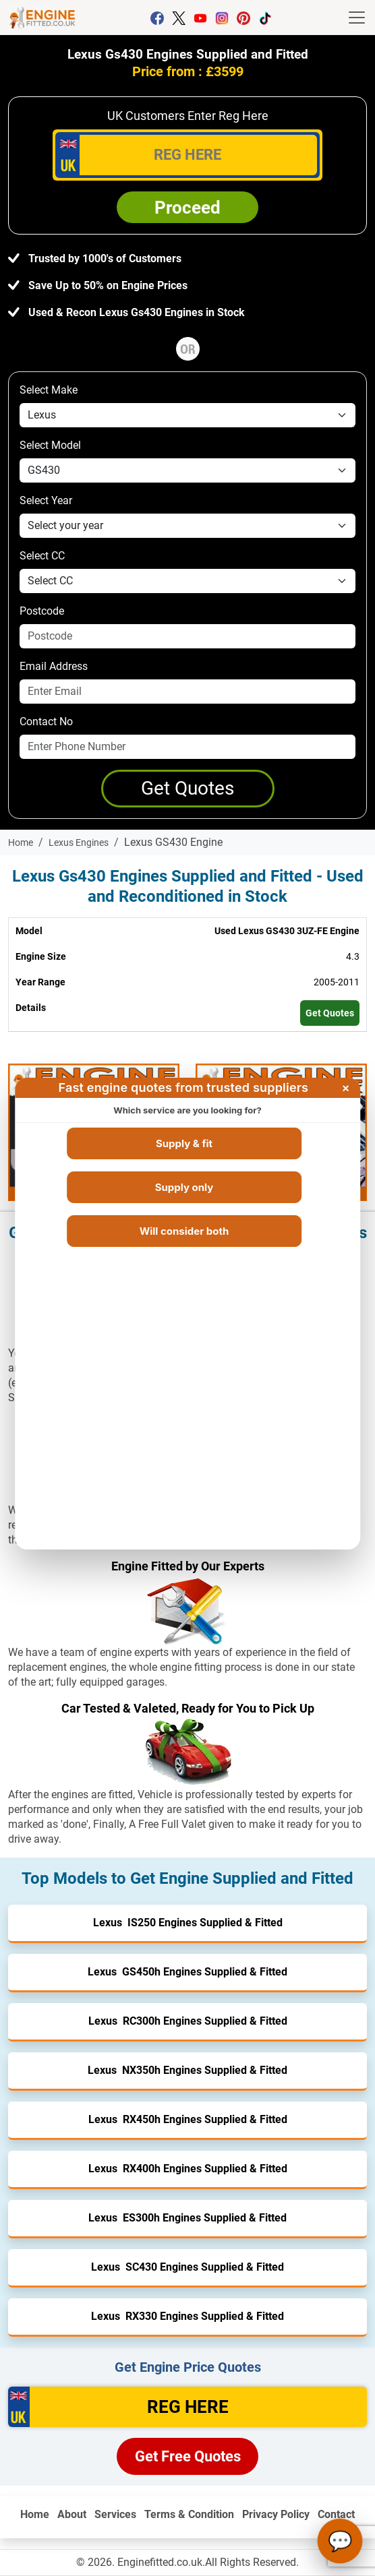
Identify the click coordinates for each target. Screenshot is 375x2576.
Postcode (42, 611)
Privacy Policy (276, 2514)
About (71, 2514)
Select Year (46, 500)
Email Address (54, 666)
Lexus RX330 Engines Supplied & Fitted (187, 2316)
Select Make (49, 390)
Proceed (187, 207)
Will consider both (184, 1231)
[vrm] (187, 2407)
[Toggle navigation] (357, 17)
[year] (187, 526)
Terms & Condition (189, 2514)
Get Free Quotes (188, 2456)
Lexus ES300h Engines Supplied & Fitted (187, 2217)
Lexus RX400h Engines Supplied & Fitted (187, 2168)
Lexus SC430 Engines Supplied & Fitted (187, 2267)
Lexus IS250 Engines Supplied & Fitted (188, 1922)
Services (115, 2514)
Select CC (42, 555)
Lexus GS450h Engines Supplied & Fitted (187, 1971)
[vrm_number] (187, 155)
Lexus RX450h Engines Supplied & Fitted (187, 2119)
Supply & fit (184, 1143)
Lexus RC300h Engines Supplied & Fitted (187, 2021)
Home (34, 2514)
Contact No (46, 721)
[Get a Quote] (188, 788)
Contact (336, 2514)
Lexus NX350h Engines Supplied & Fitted (187, 2070)
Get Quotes (330, 1013)
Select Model (50, 445)
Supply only (184, 1187)
